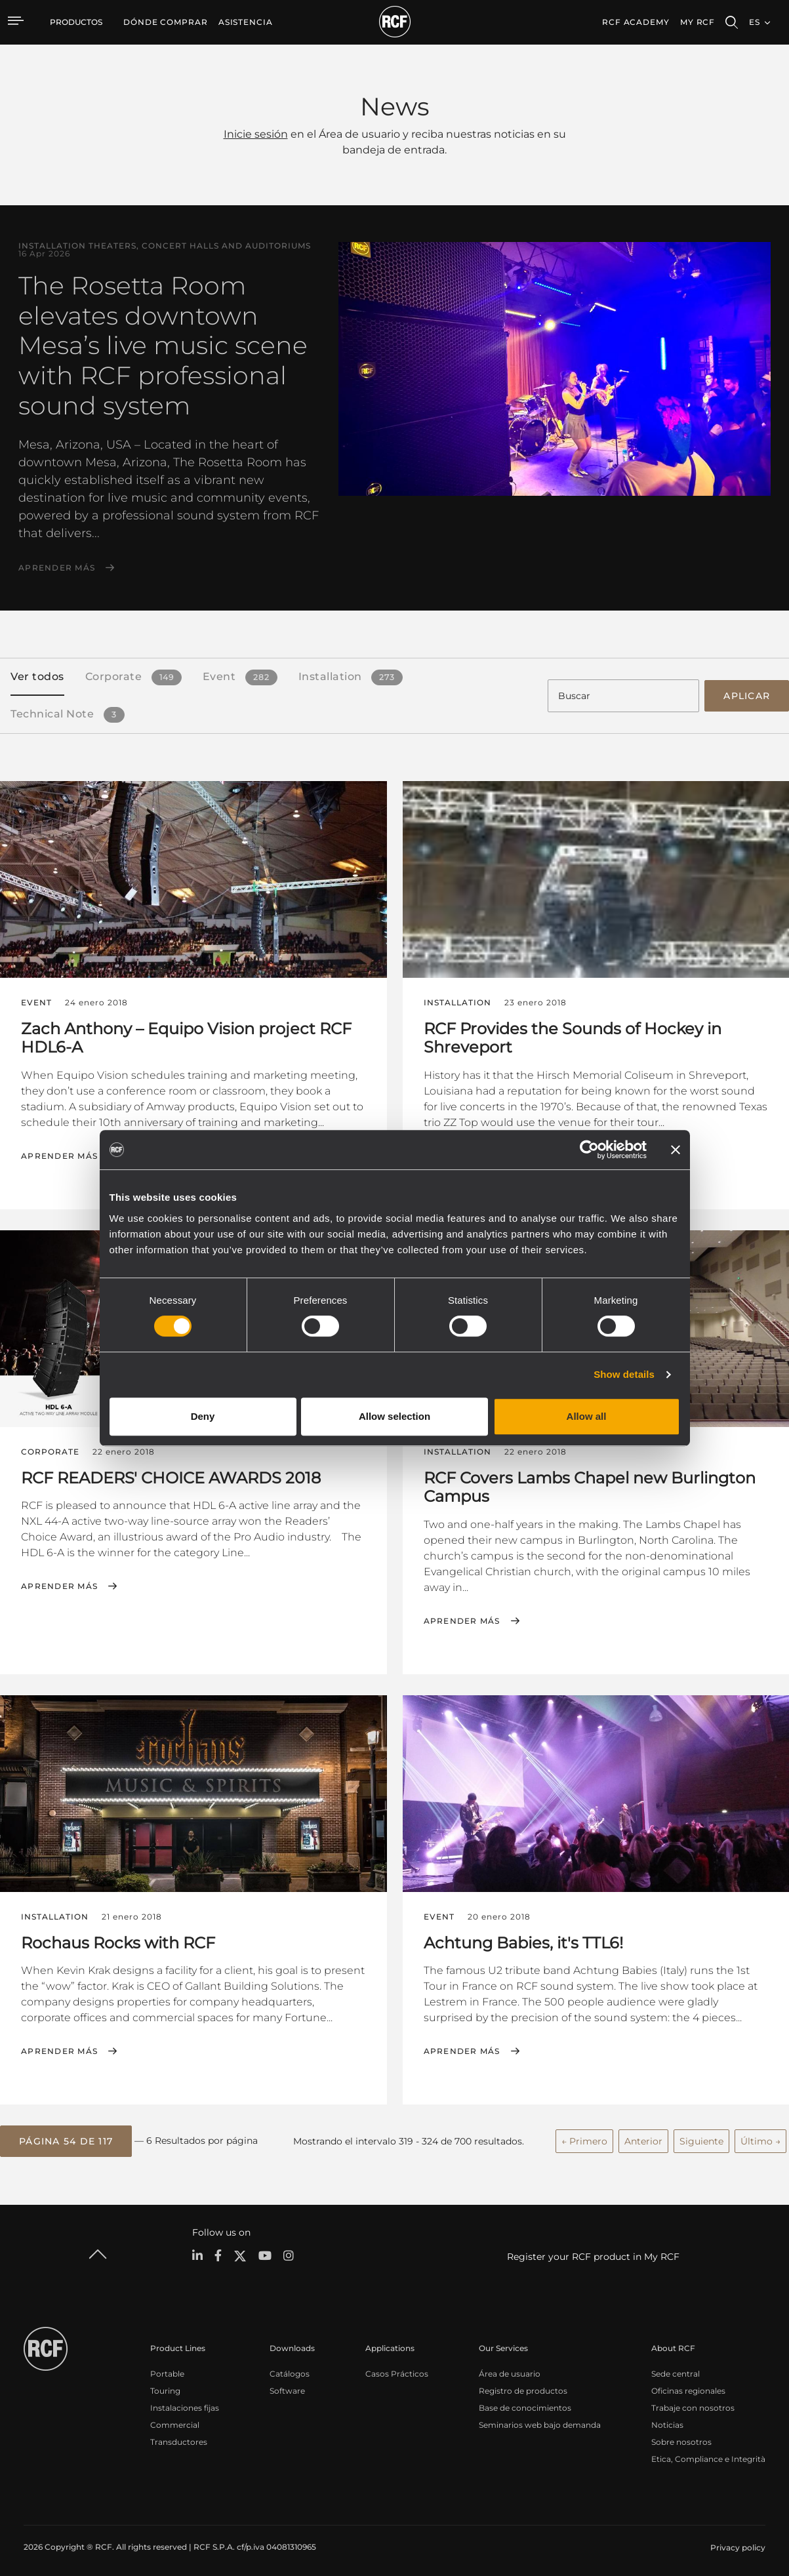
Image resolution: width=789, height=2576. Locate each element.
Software (287, 2385)
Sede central (675, 2368)
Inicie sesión (256, 134)
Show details (624, 1374)
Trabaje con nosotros (693, 2402)
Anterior (643, 2137)
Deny (203, 1416)
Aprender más (56, 568)
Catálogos (290, 2368)
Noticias (667, 2420)
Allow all (587, 1416)
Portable (167, 2368)
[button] (66, 2137)
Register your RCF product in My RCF (593, 2252)
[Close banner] (675, 1149)
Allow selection (394, 1416)
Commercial (174, 2420)
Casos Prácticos (396, 2368)
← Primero (584, 2137)
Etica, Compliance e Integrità (708, 2454)
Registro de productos (523, 2385)
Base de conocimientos (525, 2402)
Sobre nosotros (681, 2437)
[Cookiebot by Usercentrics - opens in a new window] (589, 1149)
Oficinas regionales (688, 2385)
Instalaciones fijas (184, 2402)
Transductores (178, 2437)
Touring (165, 2385)
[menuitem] (165, 22)
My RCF (697, 22)
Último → (760, 2137)
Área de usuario (509, 2368)
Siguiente (701, 2137)
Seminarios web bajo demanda (540, 2420)
